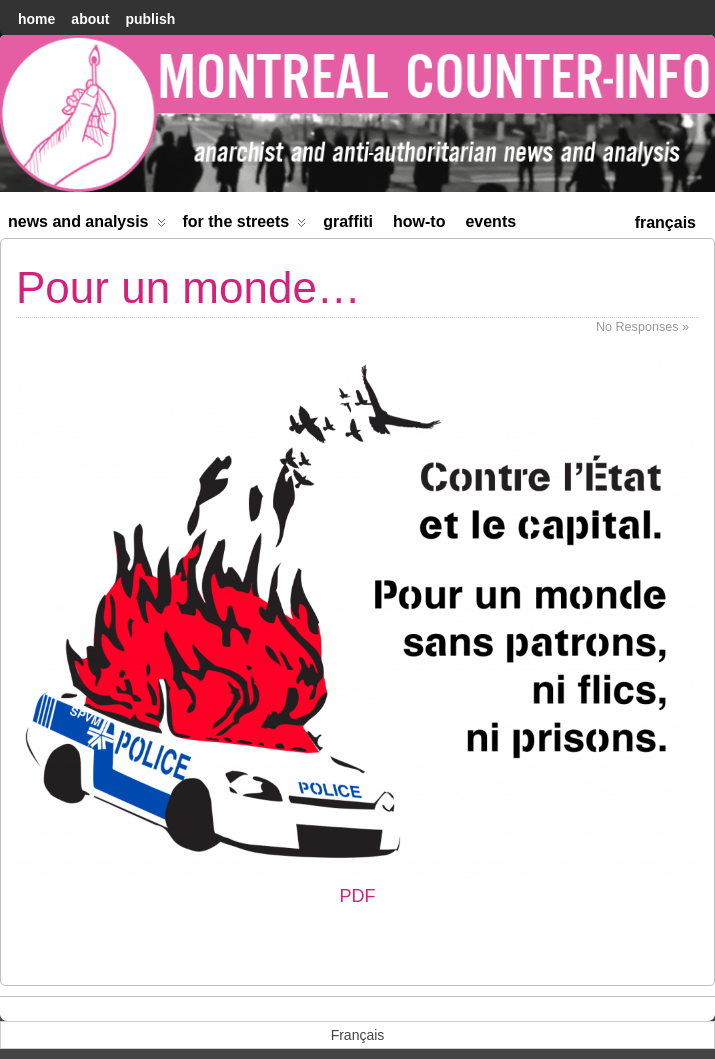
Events (490, 221)
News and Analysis (87, 225)
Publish (150, 19)
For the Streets (245, 225)
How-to (419, 221)
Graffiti (348, 221)
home (36, 19)
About (90, 19)
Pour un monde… (188, 287)
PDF (357, 629)
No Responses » (642, 327)
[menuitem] (665, 220)
